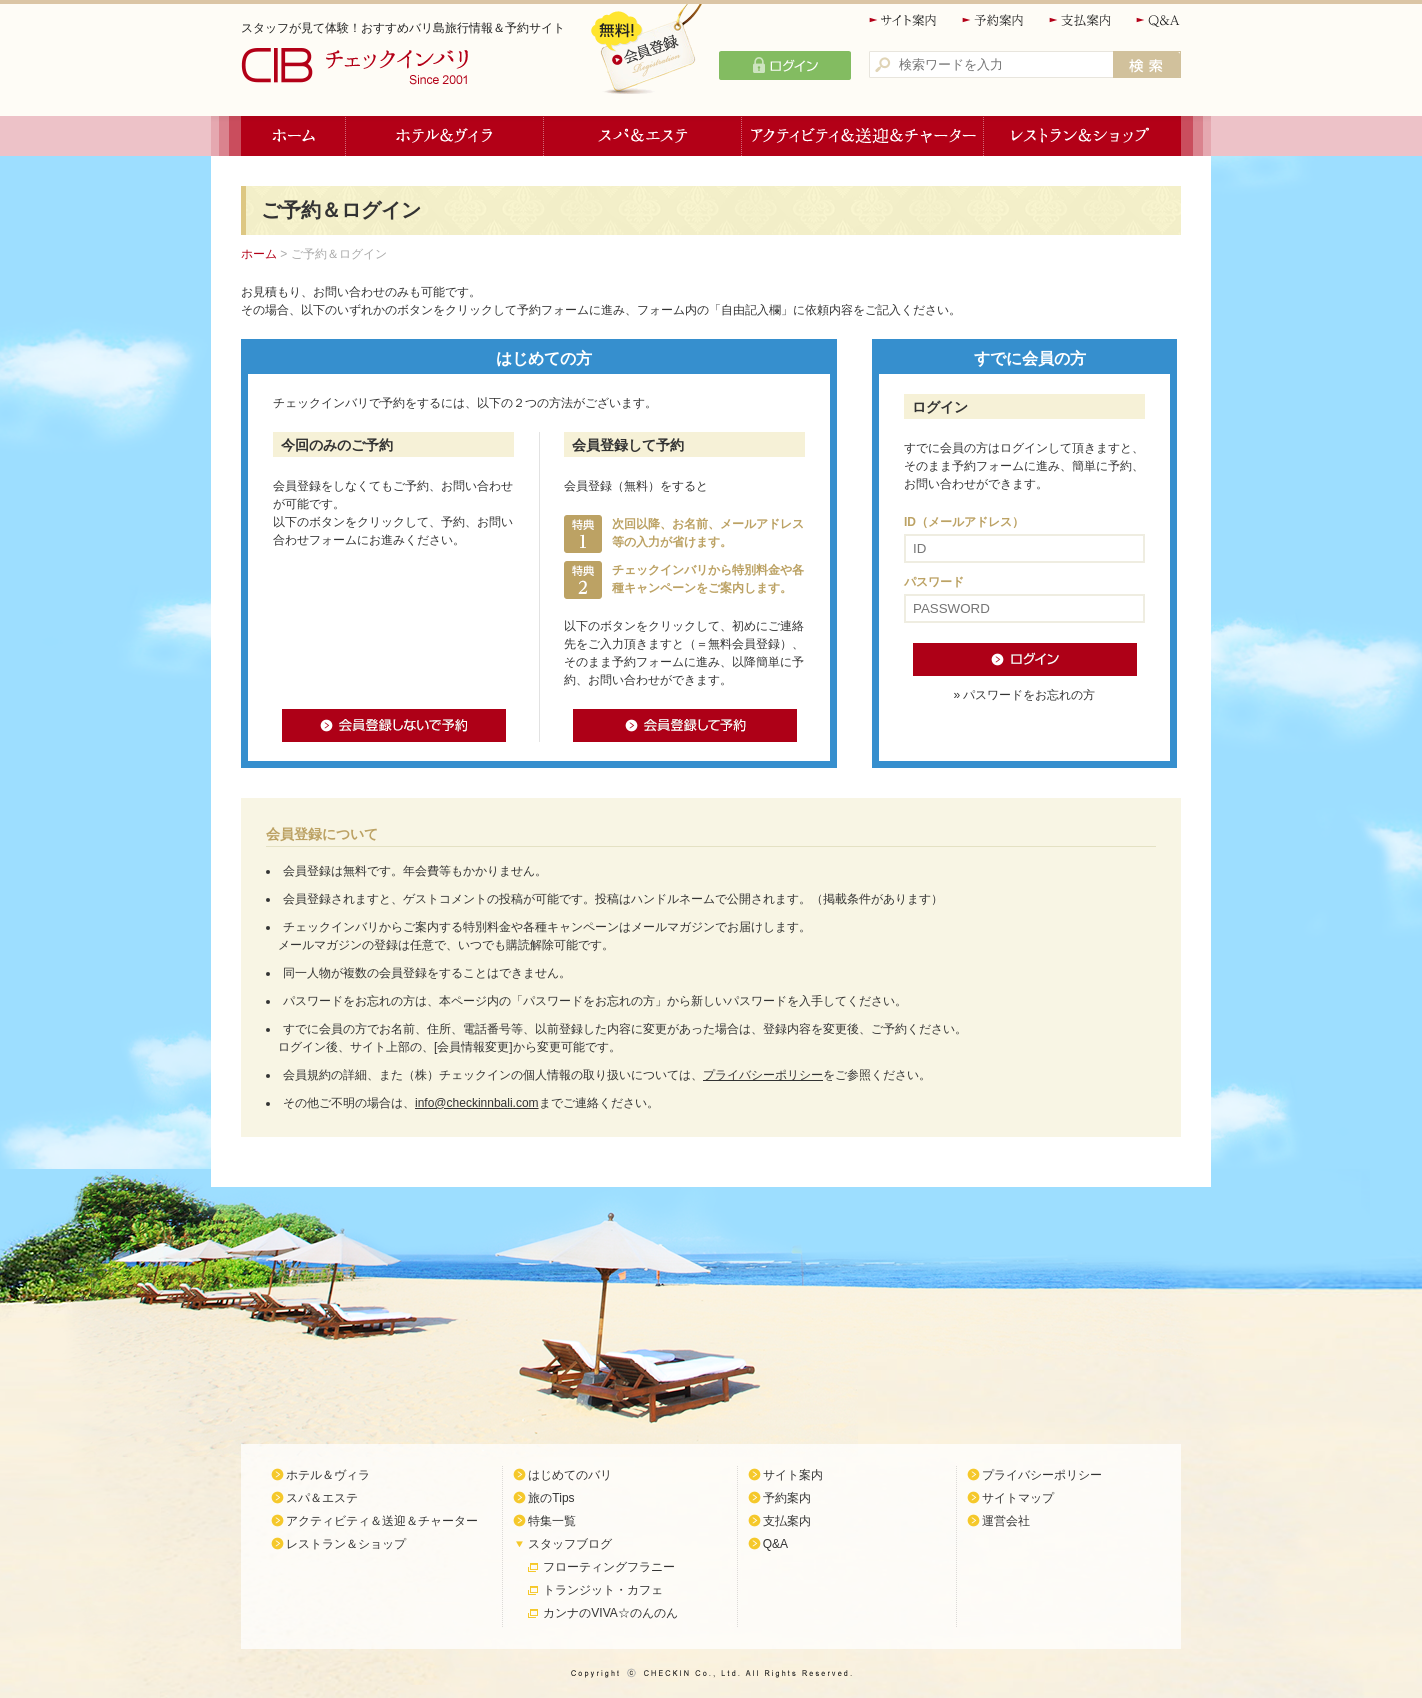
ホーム (293, 136)
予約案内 (994, 20)
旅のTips (551, 1498)
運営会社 (1006, 1521)
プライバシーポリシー (763, 1075)
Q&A (1158, 20)
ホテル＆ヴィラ (445, 136)
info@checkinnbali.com (477, 1103)
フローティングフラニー (609, 1567)
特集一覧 (552, 1521)
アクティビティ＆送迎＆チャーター (863, 136)
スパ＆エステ (643, 136)
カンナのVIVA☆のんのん (610, 1613)
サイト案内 (904, 20)
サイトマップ (1018, 1498)
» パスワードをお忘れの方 (1024, 695)
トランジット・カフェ (603, 1590)
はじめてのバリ (570, 1475)
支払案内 (1081, 20)
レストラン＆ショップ (1082, 136)
